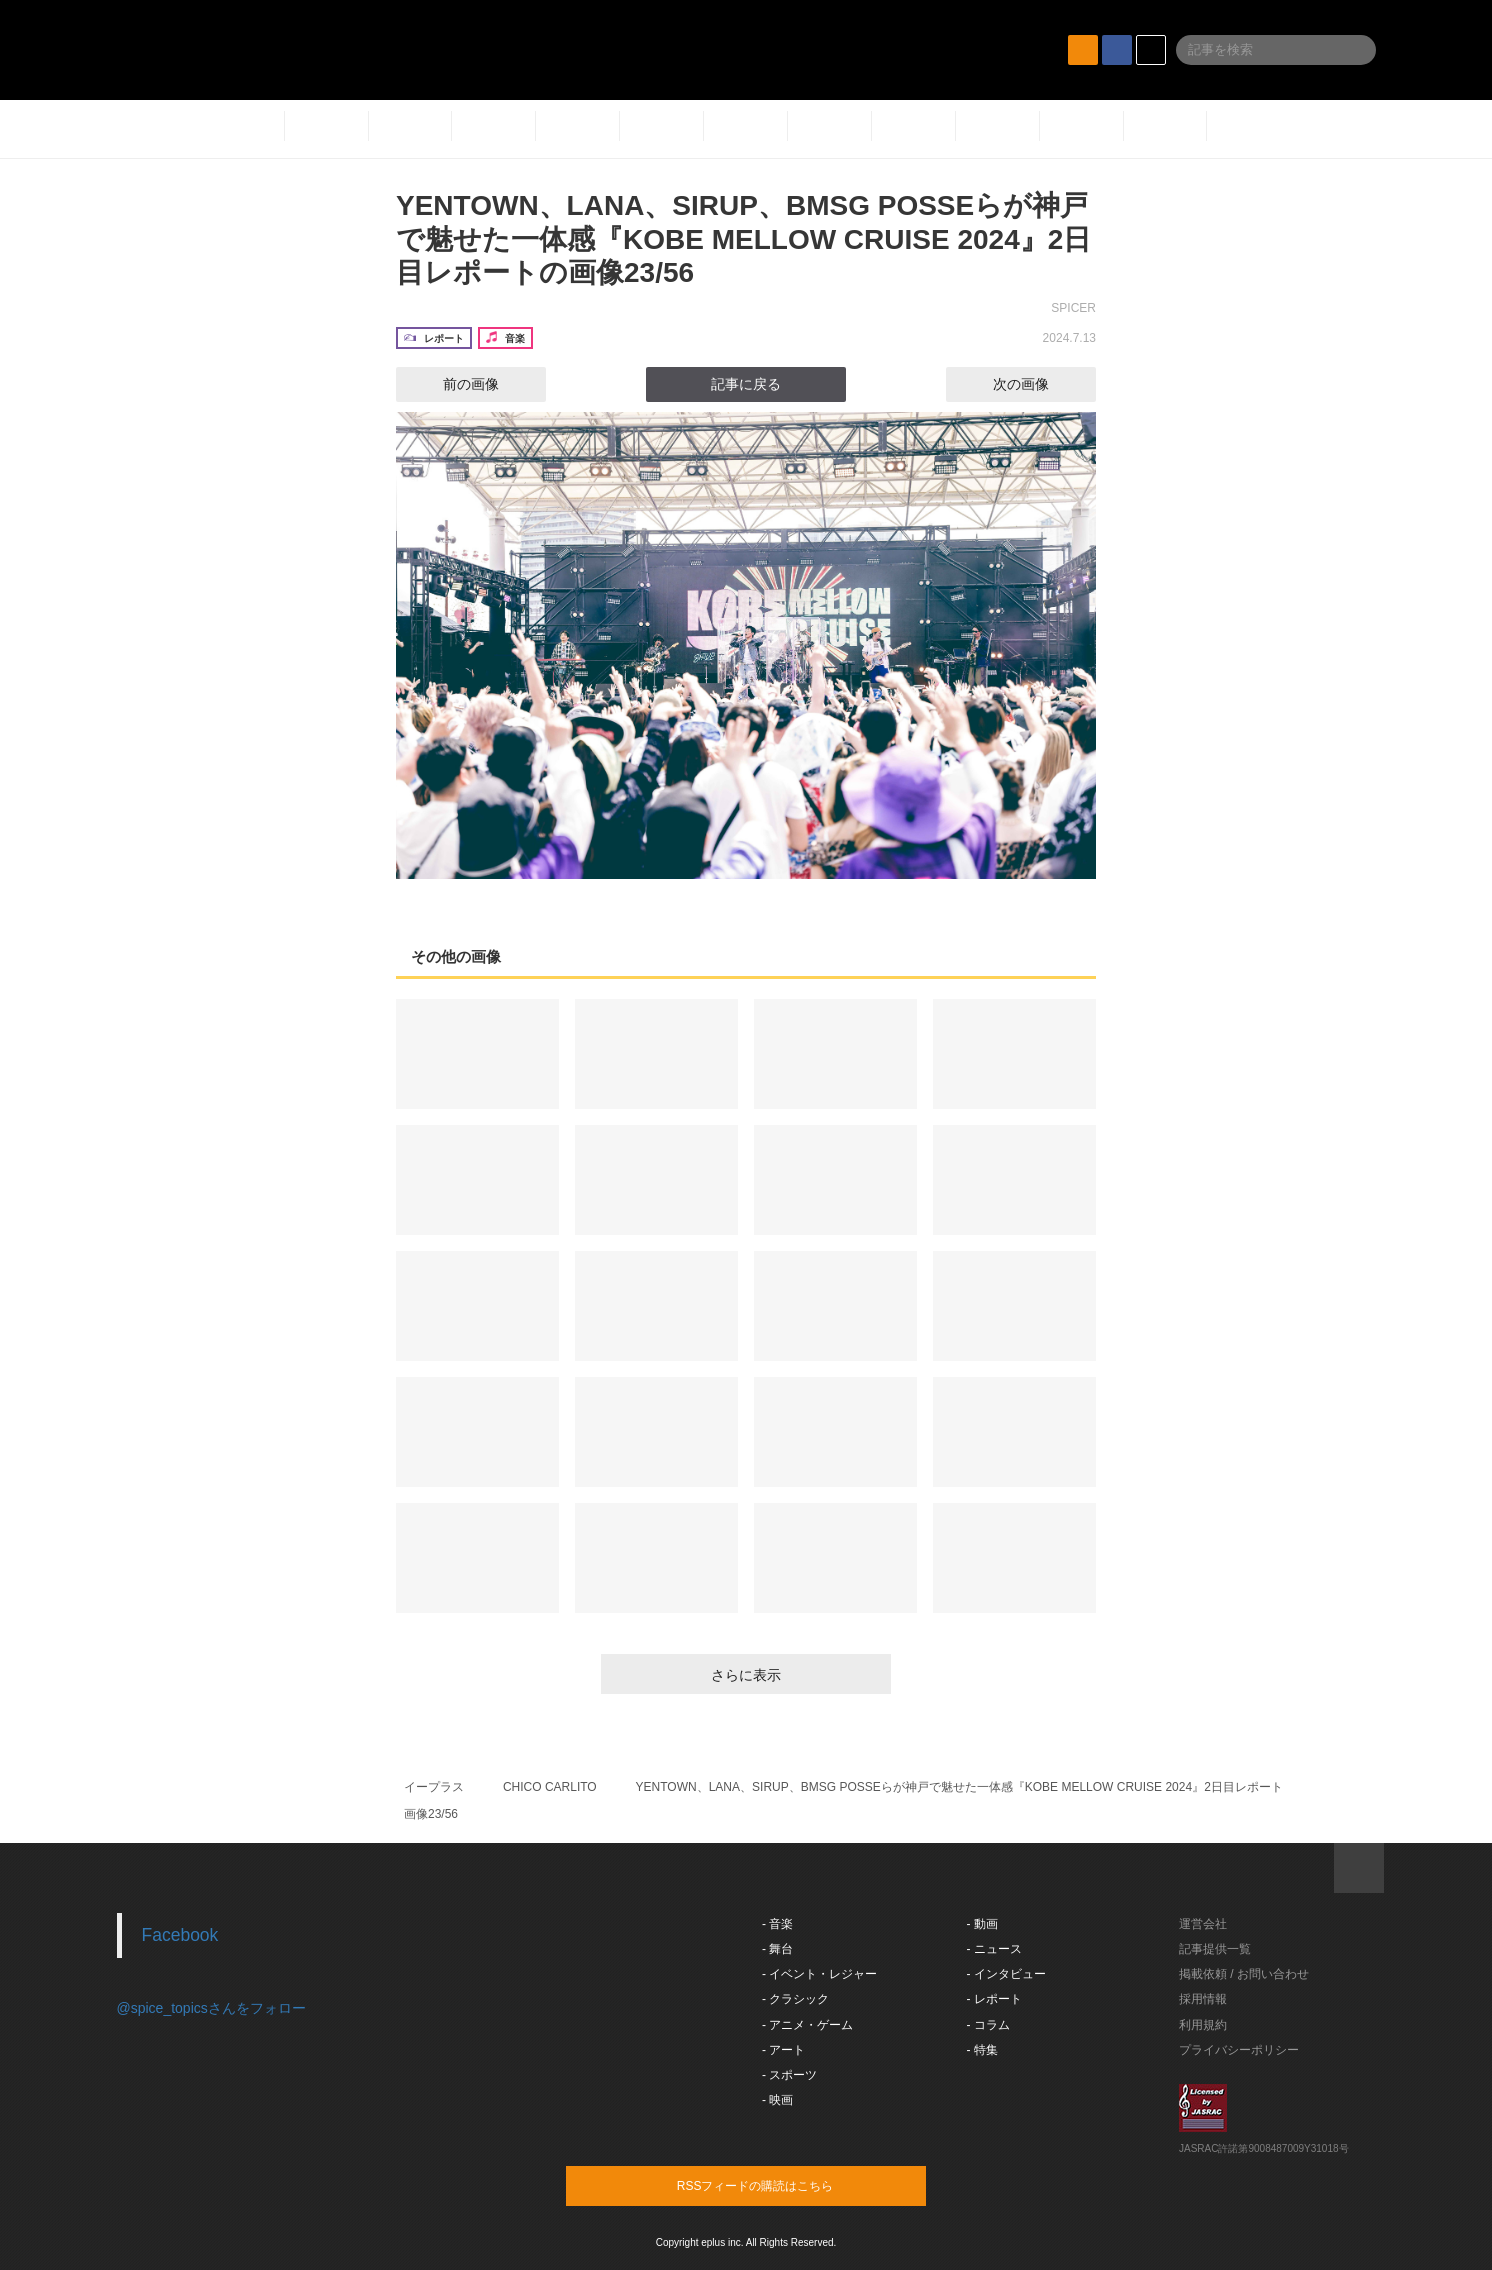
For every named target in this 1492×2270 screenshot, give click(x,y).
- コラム (988, 2025)
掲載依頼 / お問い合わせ (1244, 1974)
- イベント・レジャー (819, 1974)
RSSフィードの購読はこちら (784, 2185)
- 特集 (982, 2050)
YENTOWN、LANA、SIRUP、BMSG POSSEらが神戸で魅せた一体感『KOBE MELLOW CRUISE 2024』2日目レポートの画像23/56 (743, 239)
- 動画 (982, 1924)
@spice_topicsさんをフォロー (211, 2008)
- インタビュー (1006, 1974)
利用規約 (1203, 2025)
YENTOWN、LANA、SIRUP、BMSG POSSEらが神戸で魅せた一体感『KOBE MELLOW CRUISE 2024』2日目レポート (959, 1787)
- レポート (994, 1999)
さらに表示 (746, 1675)
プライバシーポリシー (1239, 2050)
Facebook (180, 1935)
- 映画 (777, 2100)
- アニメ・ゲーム (807, 2025)
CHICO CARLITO (550, 1787)
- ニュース (994, 1949)
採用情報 (1203, 1999)
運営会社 (1203, 1924)
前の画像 (453, 384)
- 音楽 (777, 1924)
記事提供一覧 (1215, 1949)
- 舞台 (777, 1949)
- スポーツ (789, 2075)
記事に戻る (746, 384)
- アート (783, 2050)
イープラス (434, 1787)
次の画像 (1039, 384)
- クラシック (795, 1999)
